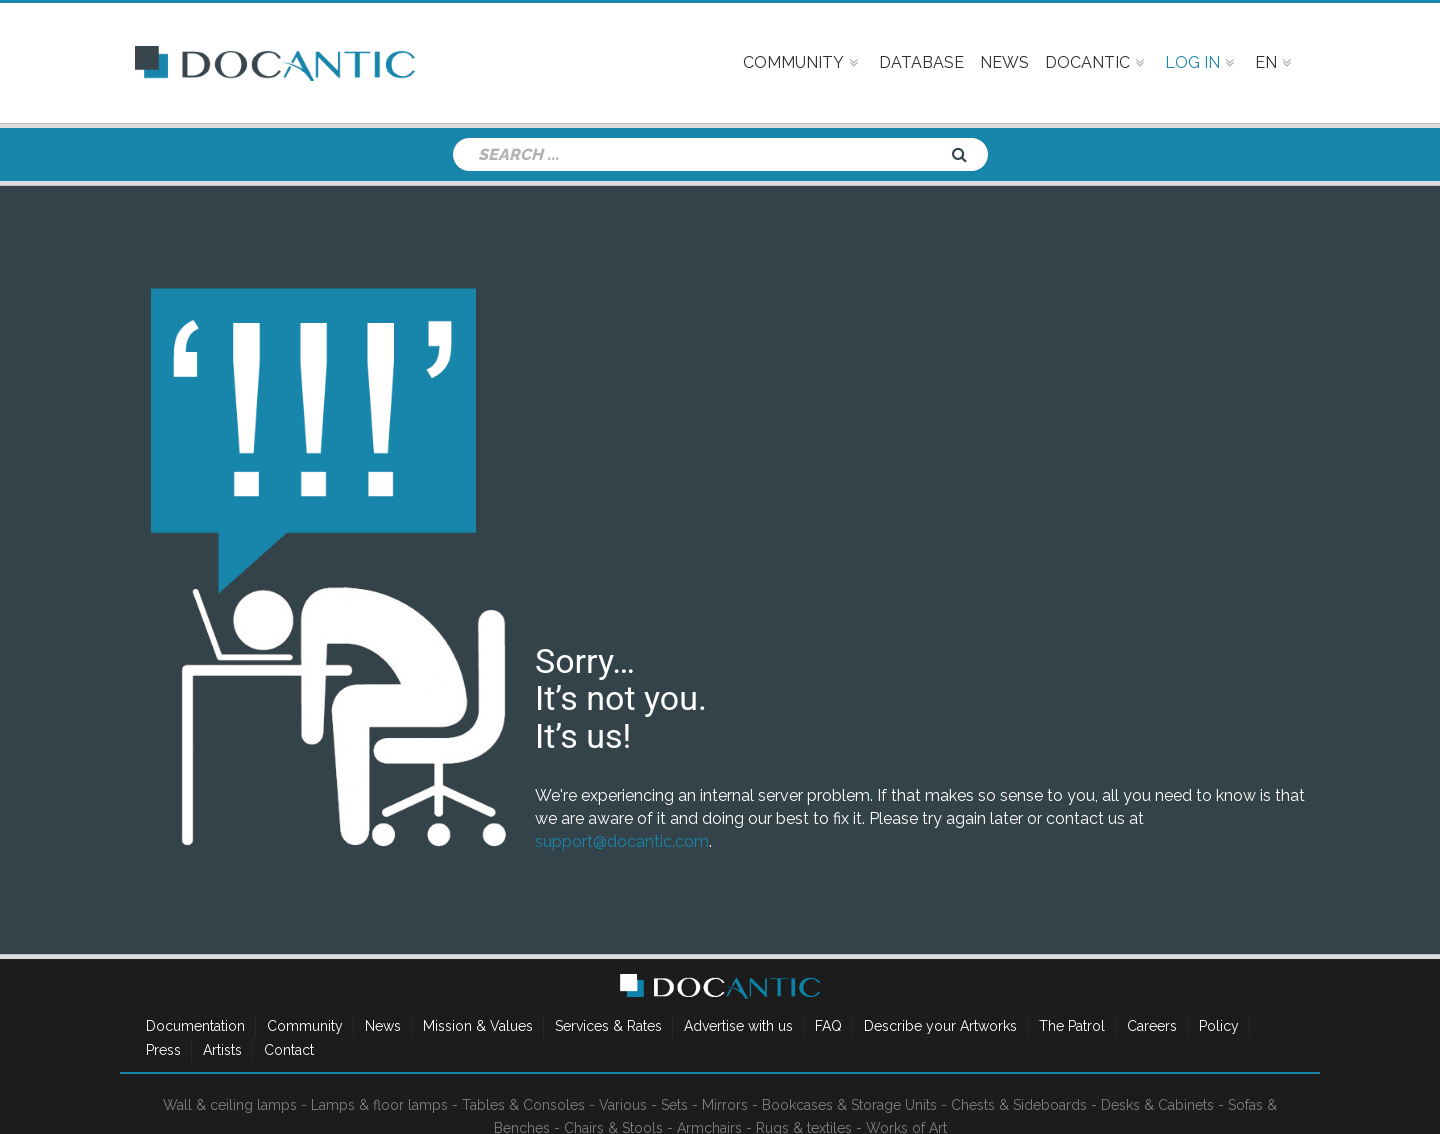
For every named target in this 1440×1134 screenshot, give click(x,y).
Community (305, 1026)
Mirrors (725, 1105)
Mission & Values (478, 1026)
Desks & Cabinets (1157, 1105)
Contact (289, 1050)
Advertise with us (738, 1026)
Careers (1152, 1026)
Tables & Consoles (523, 1105)
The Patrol (1072, 1026)
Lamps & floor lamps (379, 1105)
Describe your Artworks (940, 1026)
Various (623, 1105)
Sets (674, 1105)
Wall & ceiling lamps (230, 1105)
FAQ (828, 1026)
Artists (222, 1050)
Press (163, 1050)
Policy (1219, 1026)
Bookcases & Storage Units (849, 1105)
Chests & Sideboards (1019, 1105)
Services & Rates (608, 1026)
